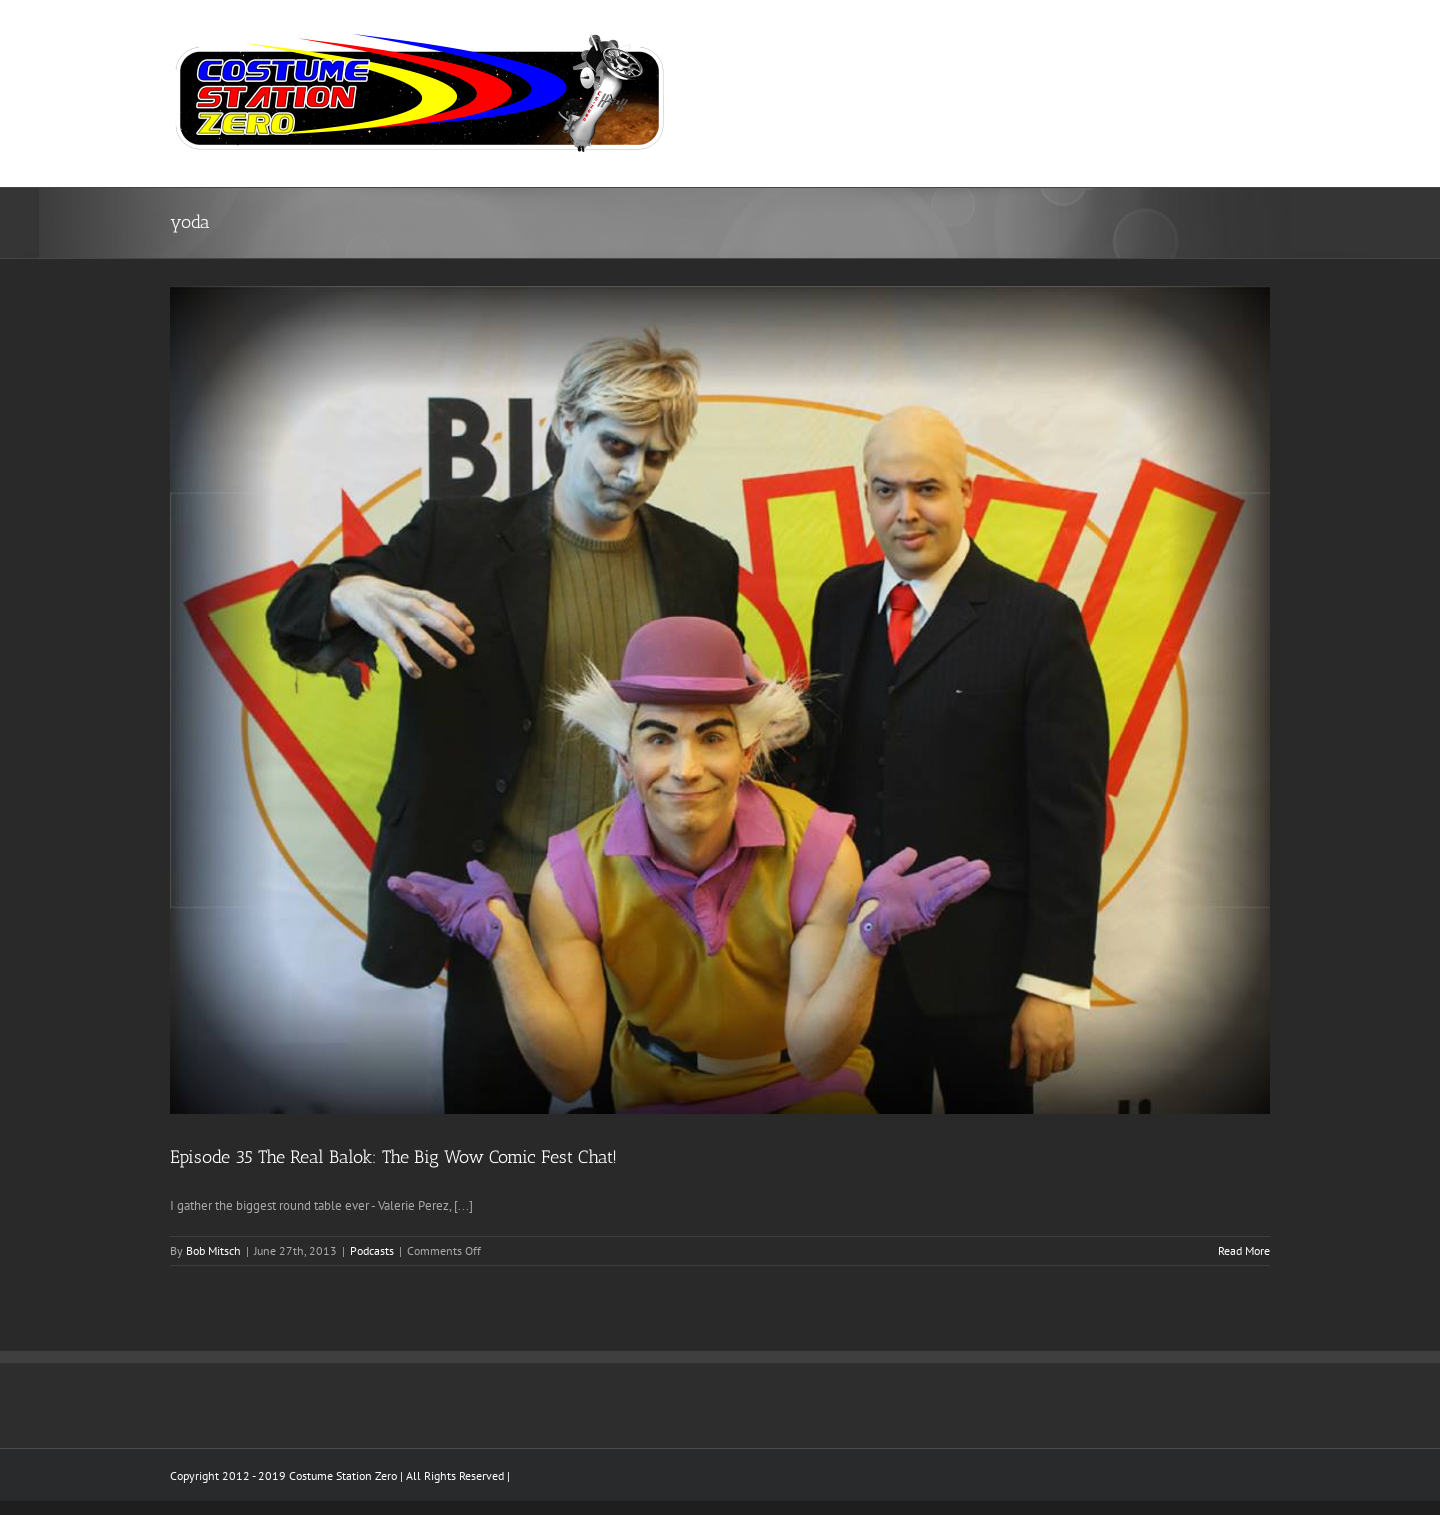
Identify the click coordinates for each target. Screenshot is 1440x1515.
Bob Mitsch (213, 1250)
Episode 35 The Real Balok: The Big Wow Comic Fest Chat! (393, 1157)
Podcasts (372, 1250)
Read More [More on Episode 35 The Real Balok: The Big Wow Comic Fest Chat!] (1244, 1250)
